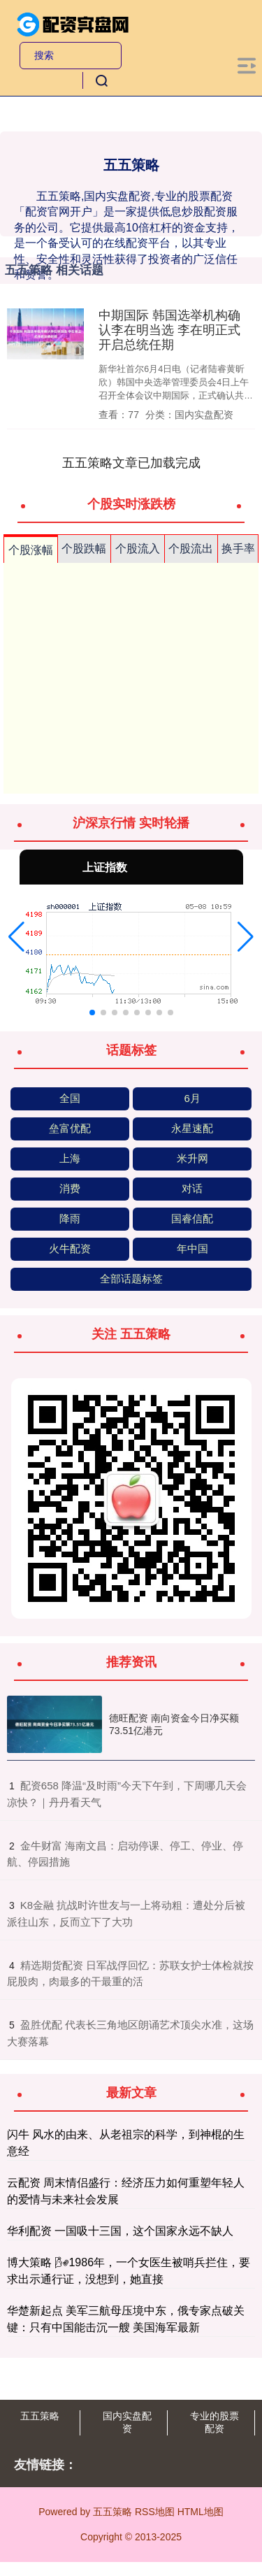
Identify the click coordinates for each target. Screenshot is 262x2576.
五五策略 (39, 2415)
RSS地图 (155, 2511)
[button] (16, 937)
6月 (192, 1098)
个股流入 (137, 548)
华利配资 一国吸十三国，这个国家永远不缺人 (120, 2231)
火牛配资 (70, 1248)
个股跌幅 (83, 548)
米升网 (192, 1158)
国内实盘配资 (127, 2422)
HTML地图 (200, 2511)
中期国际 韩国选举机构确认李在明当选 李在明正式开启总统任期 (169, 330)
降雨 (69, 1218)
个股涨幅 (30, 550)
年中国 (192, 1248)
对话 (192, 1188)
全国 (69, 1098)
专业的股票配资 (214, 2422)
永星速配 (192, 1128)
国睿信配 (192, 1218)
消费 (69, 1188)
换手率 (238, 548)
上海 (69, 1158)
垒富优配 (70, 1128)
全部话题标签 (131, 1279)
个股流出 (190, 548)
